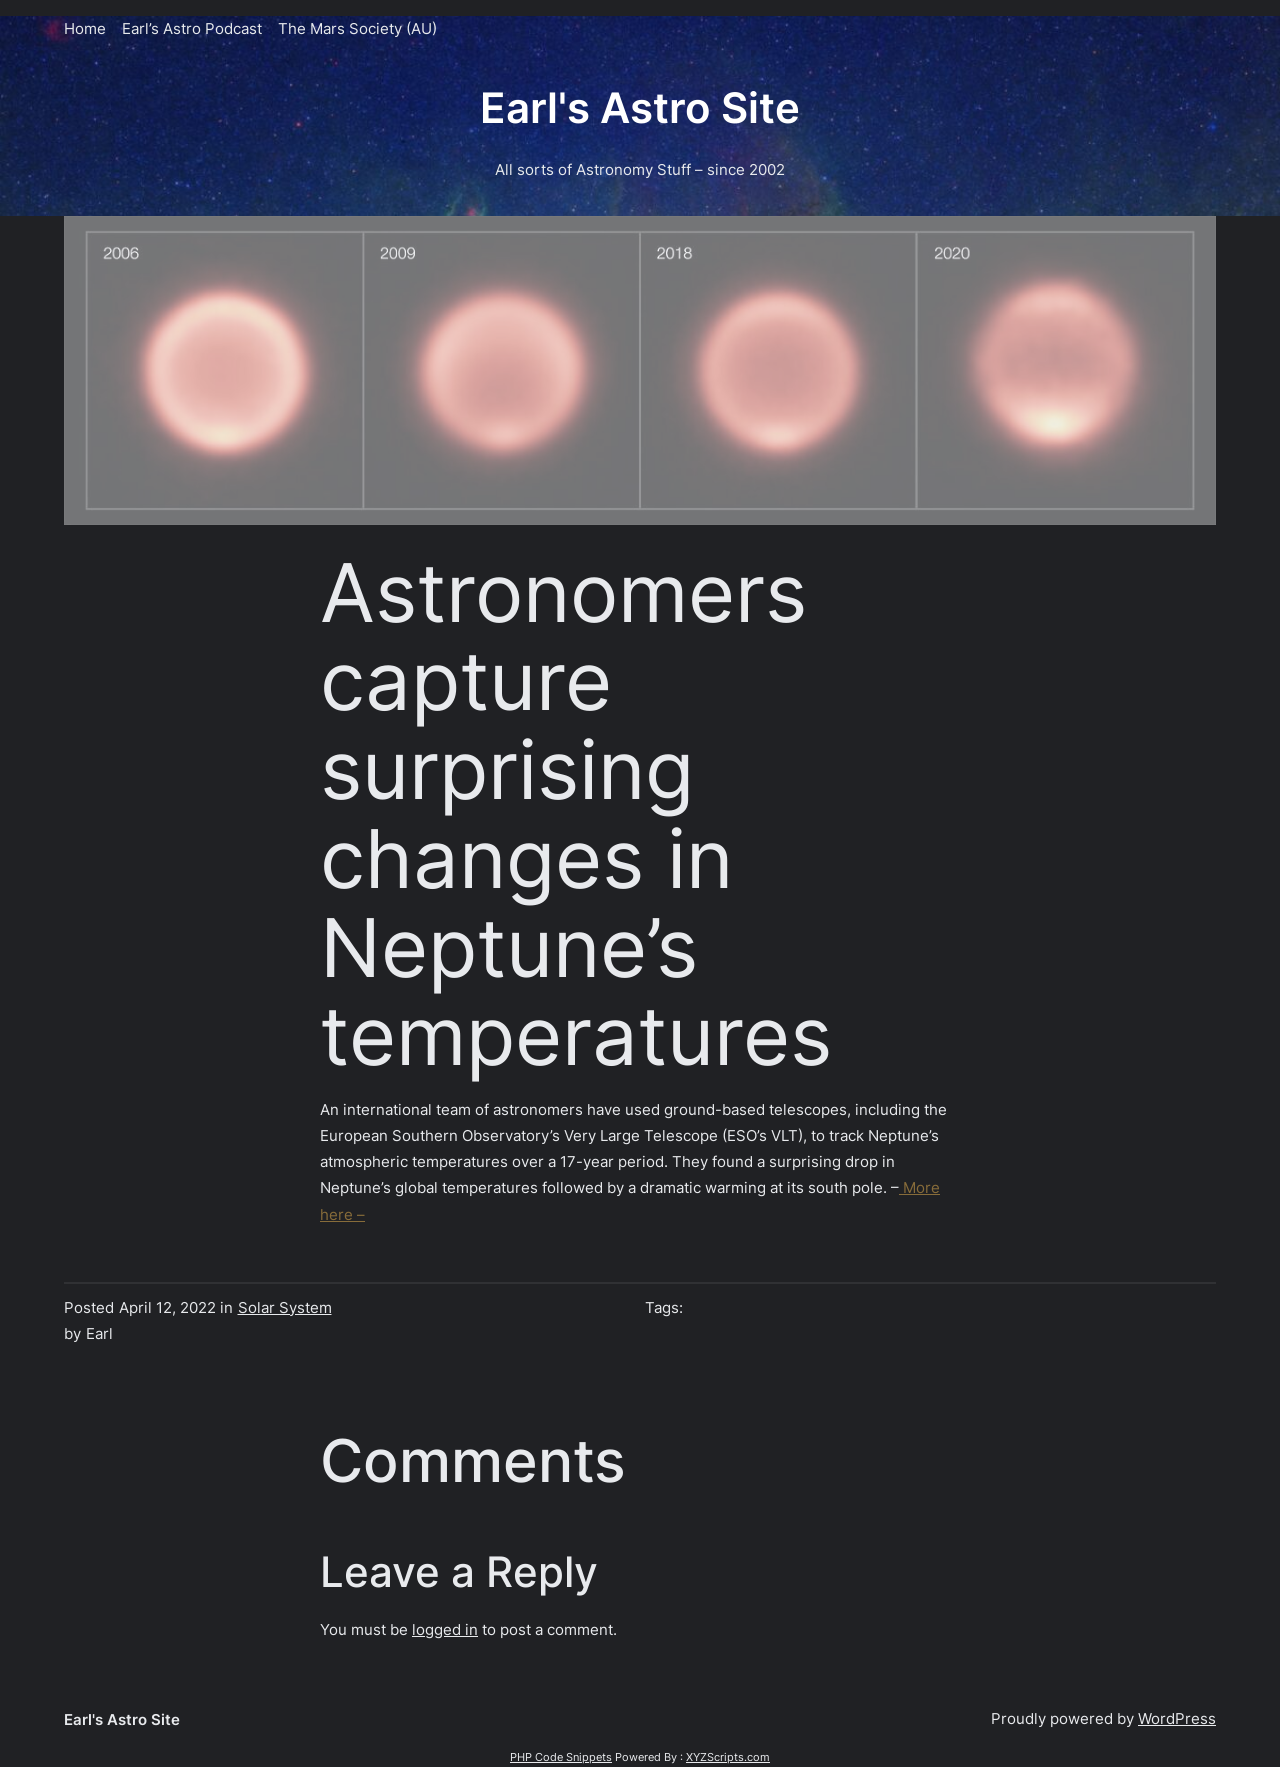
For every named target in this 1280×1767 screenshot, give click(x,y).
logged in (445, 1629)
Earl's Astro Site (640, 107)
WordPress (1177, 1718)
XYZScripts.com (728, 1757)
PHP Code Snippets (561, 1757)
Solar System (285, 1307)
